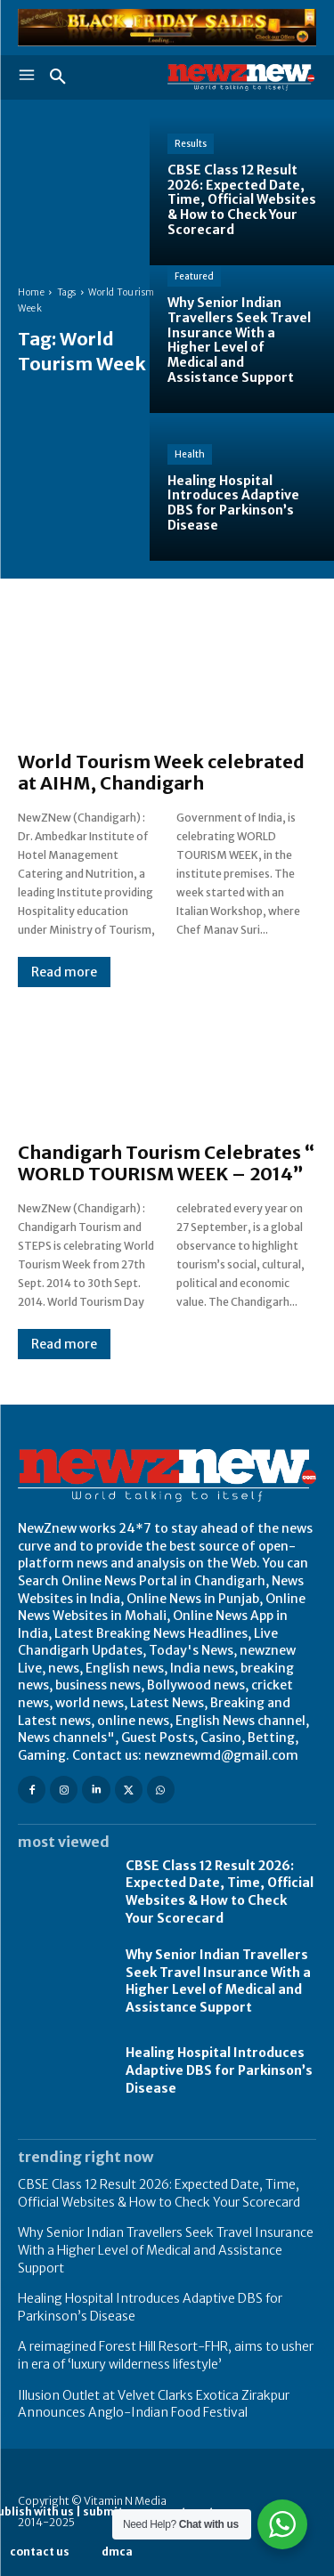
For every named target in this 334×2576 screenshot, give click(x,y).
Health (190, 454)
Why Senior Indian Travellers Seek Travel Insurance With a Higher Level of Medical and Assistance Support (218, 1981)
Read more (64, 972)
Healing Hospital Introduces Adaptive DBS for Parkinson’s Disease (219, 2070)
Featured (194, 276)
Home (31, 292)
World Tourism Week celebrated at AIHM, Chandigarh (161, 772)
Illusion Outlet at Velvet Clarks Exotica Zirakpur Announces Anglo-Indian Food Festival (153, 2404)
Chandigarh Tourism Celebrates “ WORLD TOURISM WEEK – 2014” (166, 1163)
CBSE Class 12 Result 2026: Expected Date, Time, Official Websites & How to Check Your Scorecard (220, 1892)
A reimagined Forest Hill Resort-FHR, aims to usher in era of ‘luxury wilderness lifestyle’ (166, 2355)
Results (191, 144)
